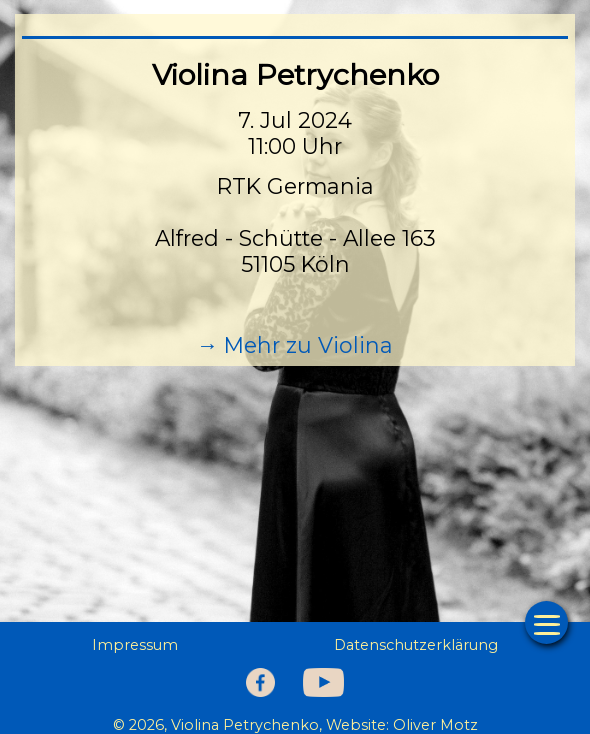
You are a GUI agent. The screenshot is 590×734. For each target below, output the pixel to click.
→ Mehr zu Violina (295, 345)
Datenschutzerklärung (416, 645)
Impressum (135, 645)
